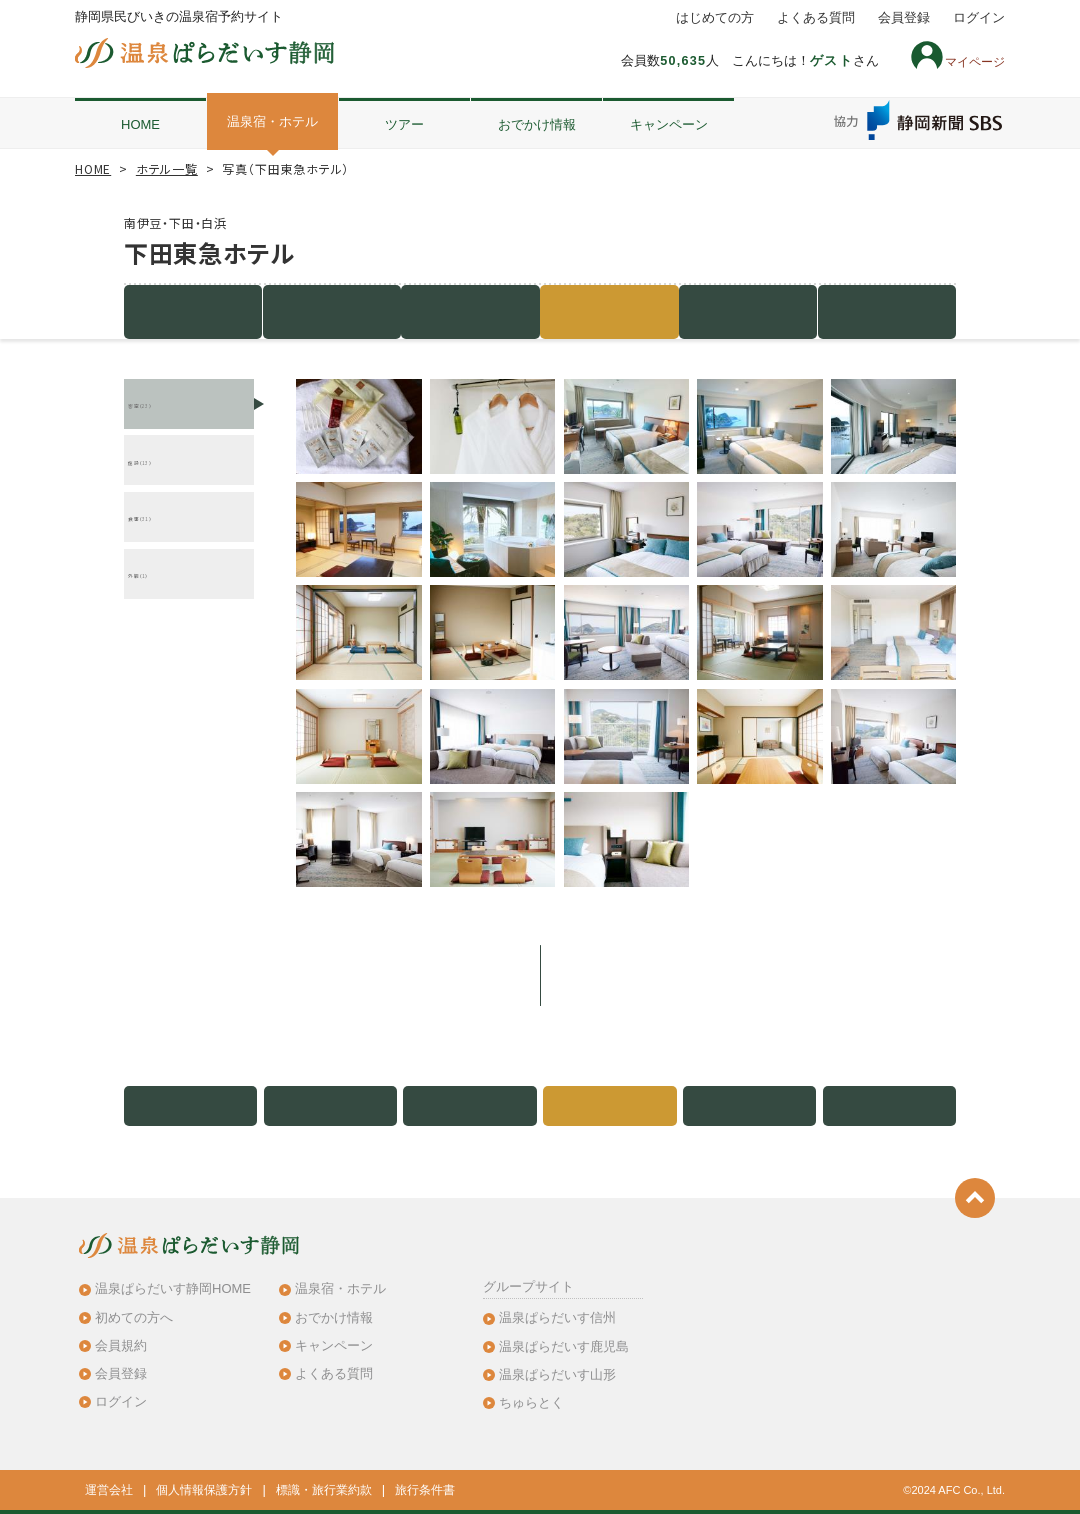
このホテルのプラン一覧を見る (539, 975)
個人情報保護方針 (204, 1490)
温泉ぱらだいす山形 (557, 1374)
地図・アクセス (748, 311)
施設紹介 (193, 311)
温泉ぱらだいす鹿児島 (564, 1346)
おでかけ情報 (537, 124)
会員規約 (121, 1345)
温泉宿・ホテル (272, 121)
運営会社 (109, 1490)
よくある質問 (816, 18)
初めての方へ (134, 1317)
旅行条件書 (425, 1490)
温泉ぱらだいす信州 (557, 1317)
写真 (610, 311)
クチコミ (887, 311)
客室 (471, 311)
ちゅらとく (531, 1402)
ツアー (404, 124)
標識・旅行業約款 (324, 1490)
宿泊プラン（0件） (332, 311)
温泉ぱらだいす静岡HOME (173, 1288)
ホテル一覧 (167, 168)
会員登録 (904, 18)
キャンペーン (669, 124)
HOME (140, 124)
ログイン (979, 18)
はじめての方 (715, 18)
